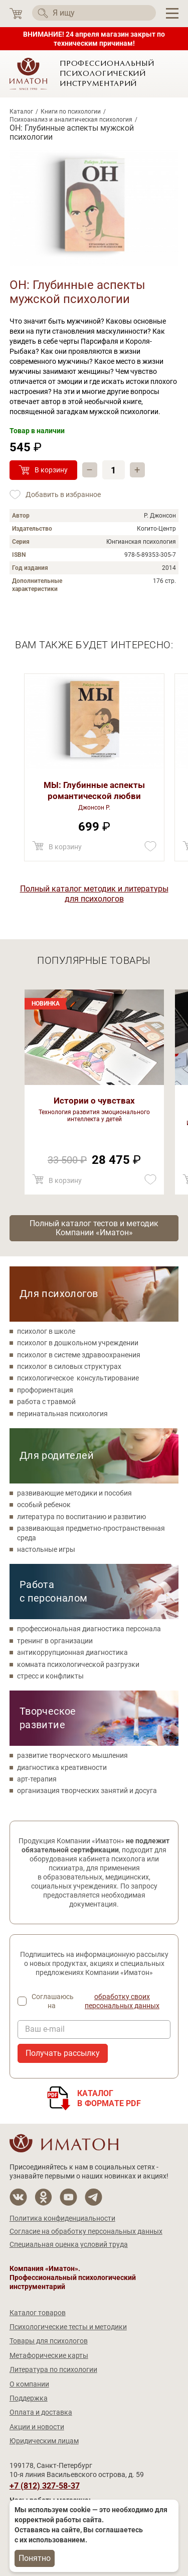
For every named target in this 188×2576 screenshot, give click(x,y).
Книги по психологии (71, 111)
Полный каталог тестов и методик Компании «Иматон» (94, 1228)
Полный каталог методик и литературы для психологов (94, 894)
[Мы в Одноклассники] (43, 2197)
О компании (29, 2384)
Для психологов (59, 1293)
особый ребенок (44, 1505)
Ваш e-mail (45, 2029)
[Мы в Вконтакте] (18, 2197)
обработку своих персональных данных (122, 2001)
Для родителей (57, 1455)
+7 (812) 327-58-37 (45, 2486)
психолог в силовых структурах (69, 1366)
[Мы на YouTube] (68, 2197)
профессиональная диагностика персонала (89, 1629)
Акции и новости (37, 2427)
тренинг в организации (55, 1641)
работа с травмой (46, 1402)
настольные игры (46, 1549)
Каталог (21, 111)
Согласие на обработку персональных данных (86, 2231)
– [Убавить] (89, 470)
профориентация (45, 1390)
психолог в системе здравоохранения (78, 1355)
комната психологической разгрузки (78, 1664)
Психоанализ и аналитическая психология (71, 119)
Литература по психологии (53, 2369)
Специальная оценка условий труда (69, 2244)
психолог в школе (46, 1331)
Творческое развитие (48, 1718)
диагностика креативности (62, 1767)
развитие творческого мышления (72, 1755)
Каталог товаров (38, 2313)
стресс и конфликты (50, 1676)
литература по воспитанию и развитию (81, 1517)
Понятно (35, 2558)
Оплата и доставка (41, 2412)
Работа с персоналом (54, 1591)
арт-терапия (37, 1779)
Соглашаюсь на (101, 2001)
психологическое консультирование (78, 1378)
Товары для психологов (49, 2341)
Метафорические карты (49, 2355)
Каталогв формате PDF (109, 2098)
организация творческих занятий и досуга (87, 1791)
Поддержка (29, 2398)
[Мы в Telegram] (93, 2197)
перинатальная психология (62, 1414)
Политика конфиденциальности (62, 2218)
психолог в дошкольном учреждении (77, 1343)
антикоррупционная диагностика (72, 1652)
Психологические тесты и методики (68, 2327)
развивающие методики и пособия (74, 1493)
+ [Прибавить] (137, 470)
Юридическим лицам (44, 2441)
